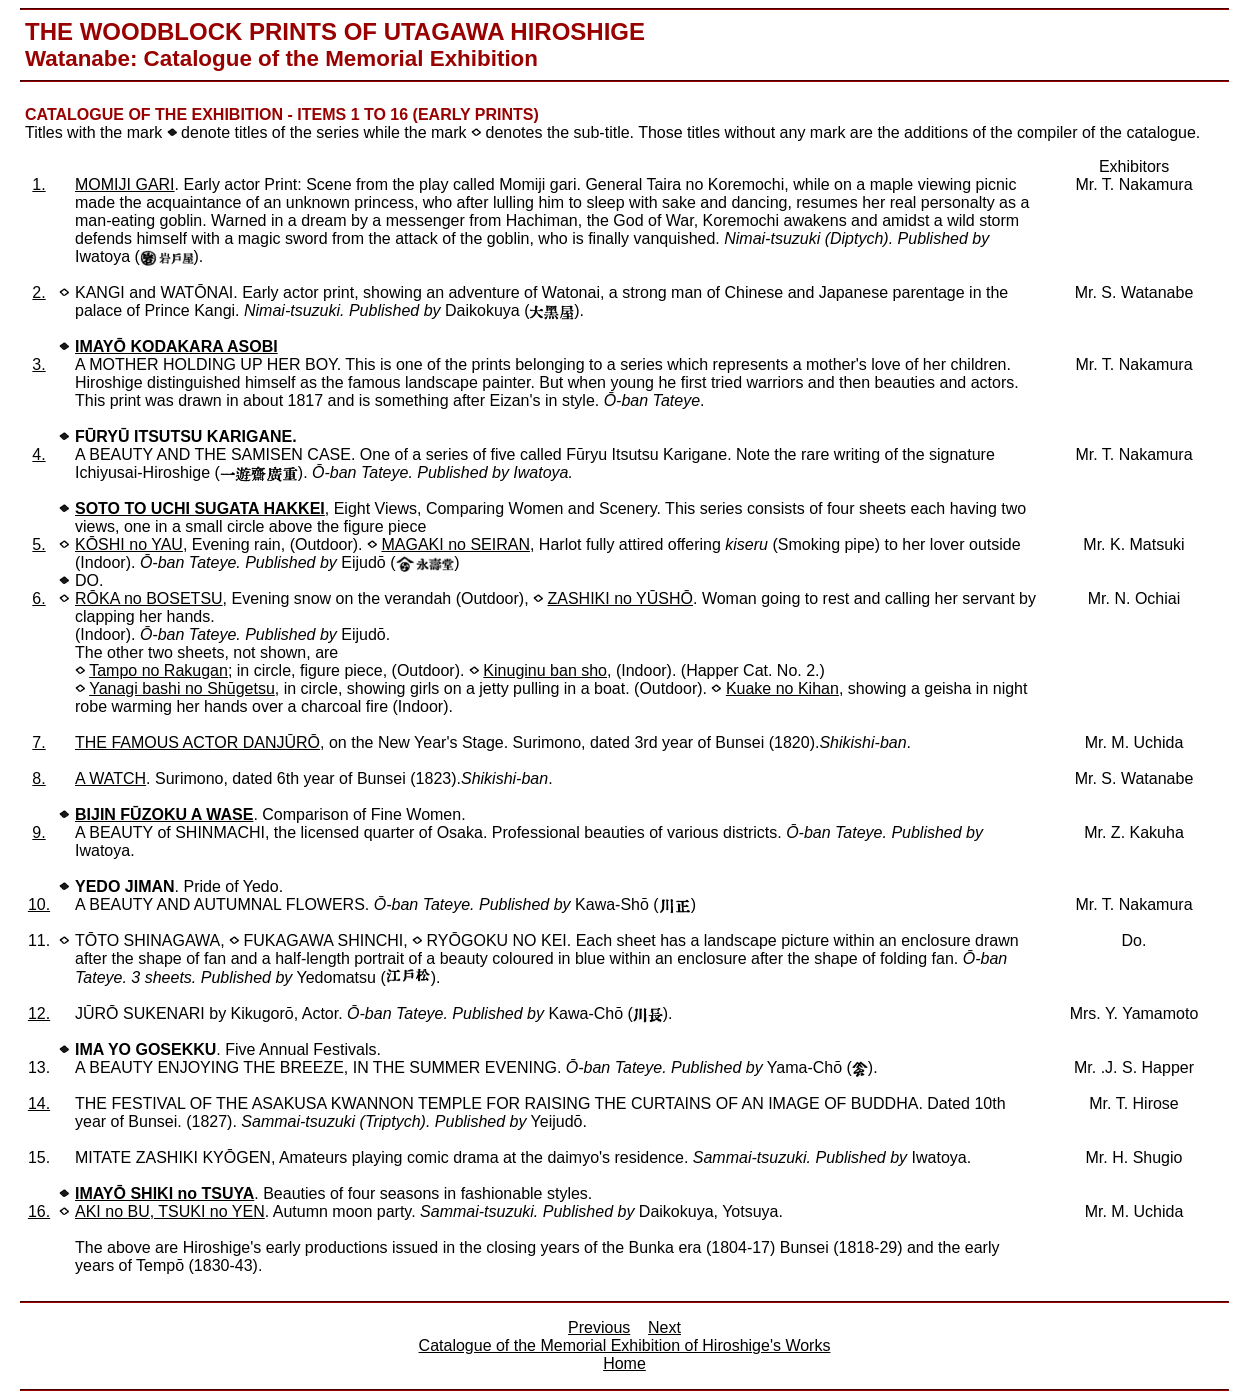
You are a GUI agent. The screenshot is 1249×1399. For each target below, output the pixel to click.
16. (39, 1211)
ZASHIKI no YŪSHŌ (620, 598)
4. (38, 454)
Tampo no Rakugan (158, 670)
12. (39, 1013)
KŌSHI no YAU (129, 544)
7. (38, 742)
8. (38, 778)
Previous (599, 1327)
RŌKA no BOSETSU (149, 598)
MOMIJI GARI (125, 184)
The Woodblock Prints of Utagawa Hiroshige (335, 31)
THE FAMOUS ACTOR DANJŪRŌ (197, 742)
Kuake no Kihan (782, 688)
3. (38, 364)
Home (624, 1363)
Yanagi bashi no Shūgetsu (182, 688)
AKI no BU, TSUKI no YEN (170, 1211)
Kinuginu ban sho (545, 670)
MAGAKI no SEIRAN (455, 544)
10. (39, 904)
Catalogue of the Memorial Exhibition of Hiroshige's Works (625, 1345)
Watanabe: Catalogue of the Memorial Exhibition (281, 58)
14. (39, 1103)
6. (38, 598)
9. (38, 832)
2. (38, 292)
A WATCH (110, 778)
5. (38, 544)
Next (664, 1327)
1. (38, 184)
